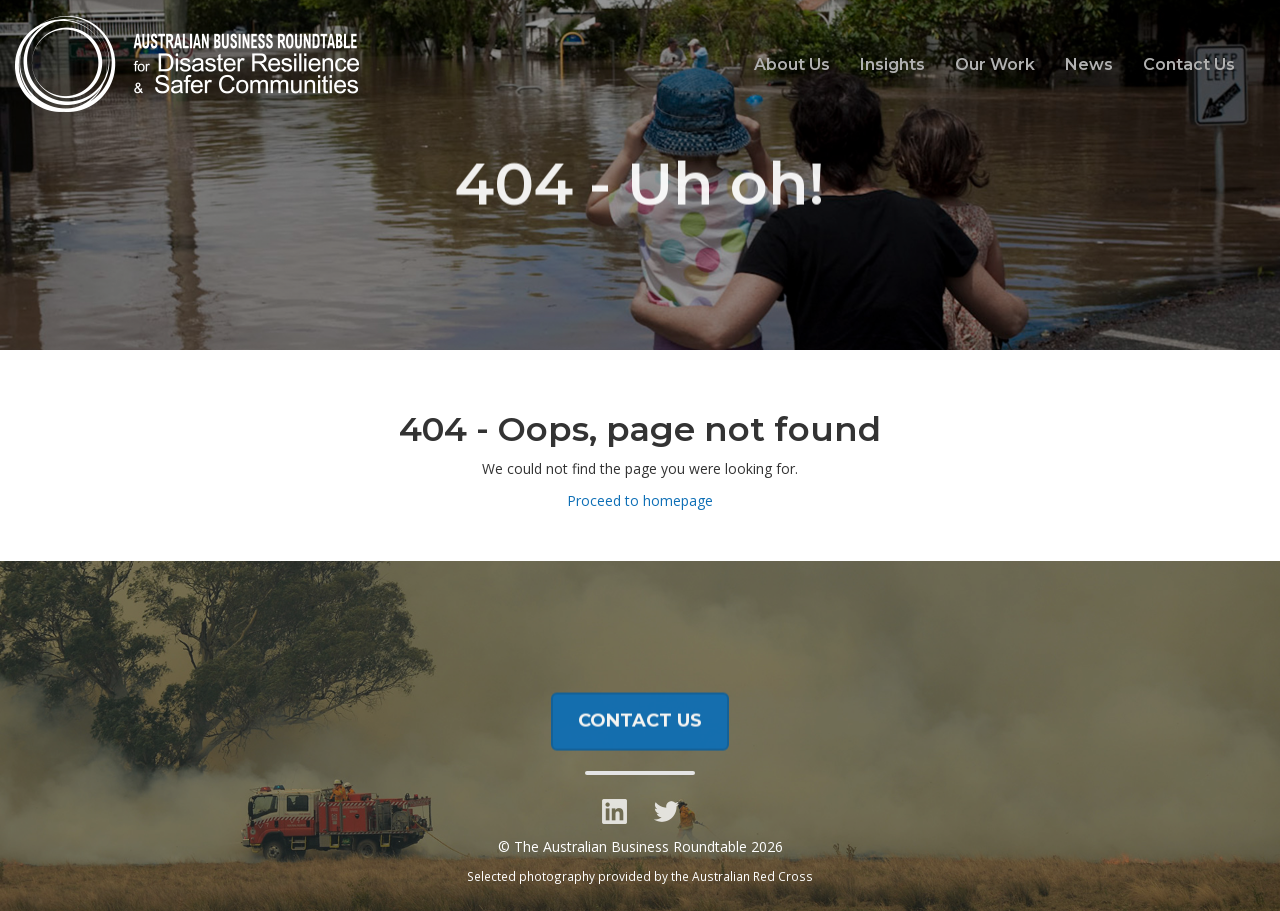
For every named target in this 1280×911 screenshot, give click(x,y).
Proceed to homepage (640, 500)
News (1089, 64)
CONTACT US (640, 727)
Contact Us (1189, 64)
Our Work (995, 64)
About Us (792, 64)
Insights (892, 64)
